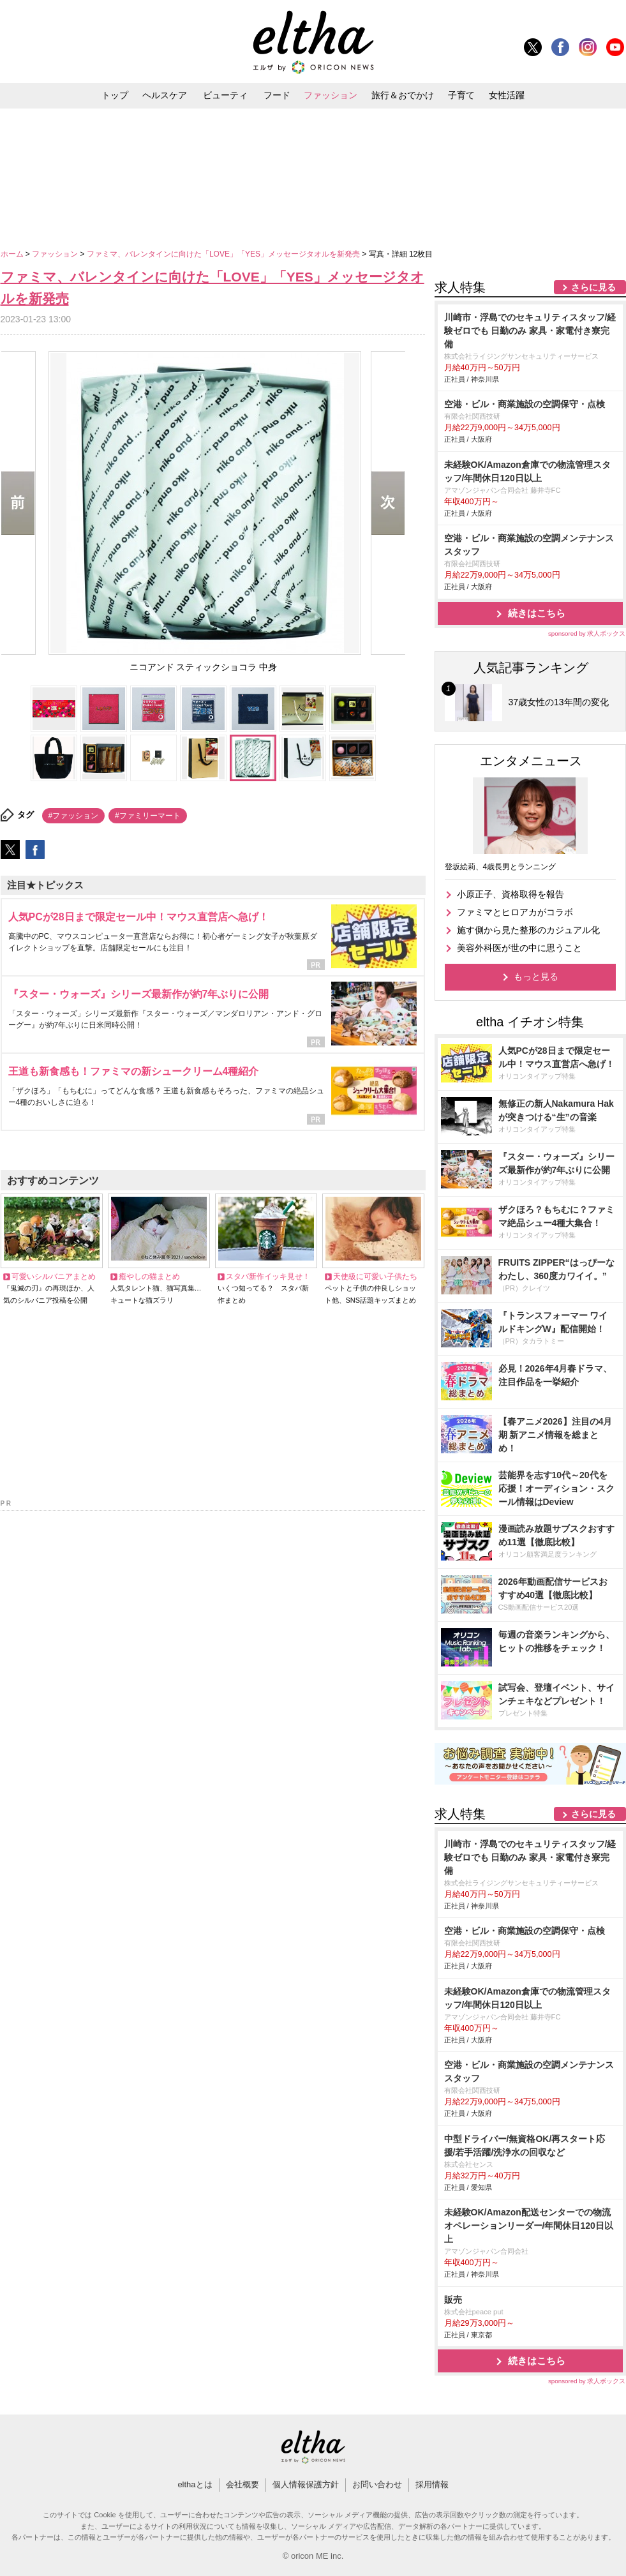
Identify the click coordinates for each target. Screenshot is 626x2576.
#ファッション (73, 815)
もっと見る (536, 976)
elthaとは (194, 2484)
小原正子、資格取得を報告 (510, 894)
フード (277, 95)
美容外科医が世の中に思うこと (519, 948)
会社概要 (242, 2484)
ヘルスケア (164, 95)
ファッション (330, 95)
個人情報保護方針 (305, 2484)
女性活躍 (507, 95)
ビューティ (225, 95)
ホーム (13, 254)
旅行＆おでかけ (402, 95)
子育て (461, 95)
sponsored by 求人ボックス (587, 633)
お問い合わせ (377, 2484)
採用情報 (432, 2484)
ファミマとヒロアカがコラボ (515, 912)
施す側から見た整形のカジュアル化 (528, 930)
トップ (114, 95)
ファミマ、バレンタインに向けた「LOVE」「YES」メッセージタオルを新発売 (224, 254)
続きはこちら (536, 613)
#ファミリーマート (148, 815)
